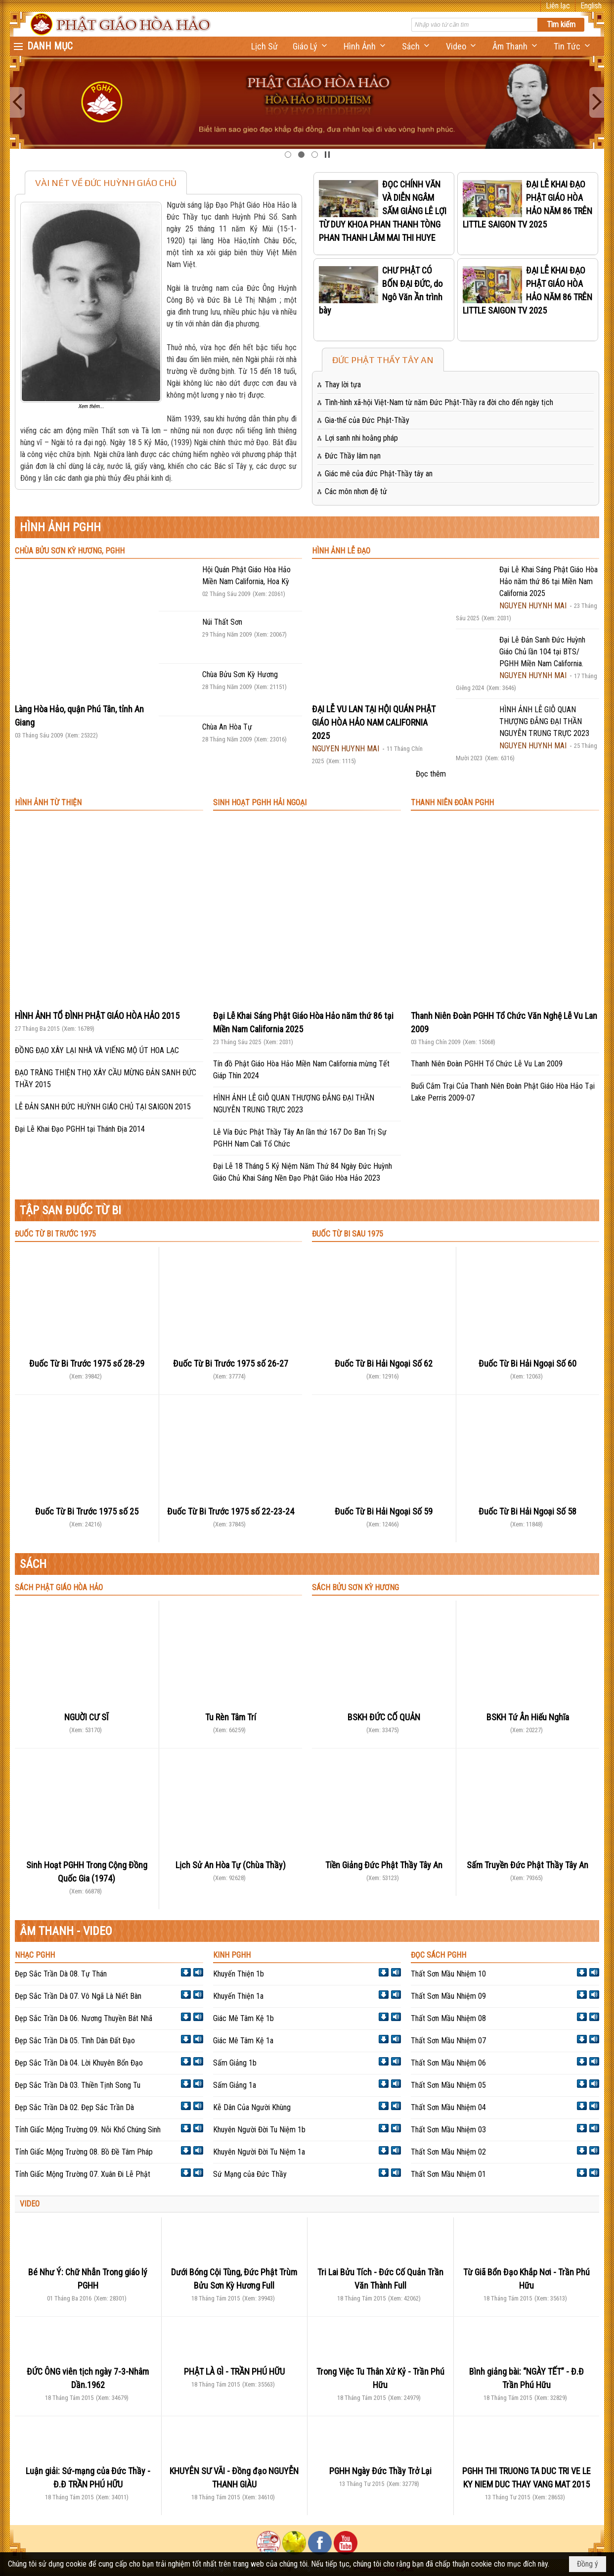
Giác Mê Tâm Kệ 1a (243, 2040)
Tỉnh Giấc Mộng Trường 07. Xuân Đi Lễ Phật (82, 2174)
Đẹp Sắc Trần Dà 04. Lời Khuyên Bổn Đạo (79, 2063)
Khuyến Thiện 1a (238, 1996)
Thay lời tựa (343, 384)
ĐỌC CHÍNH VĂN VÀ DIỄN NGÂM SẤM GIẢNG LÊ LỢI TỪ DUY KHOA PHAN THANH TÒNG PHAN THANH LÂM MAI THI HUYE (382, 211)
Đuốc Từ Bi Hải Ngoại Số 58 (527, 1511)
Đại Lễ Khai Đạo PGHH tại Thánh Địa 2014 (80, 1129)
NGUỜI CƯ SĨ (86, 1717)
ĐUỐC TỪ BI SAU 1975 (347, 1234)
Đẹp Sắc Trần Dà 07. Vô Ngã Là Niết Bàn (78, 1996)
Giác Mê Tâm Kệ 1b (243, 2018)
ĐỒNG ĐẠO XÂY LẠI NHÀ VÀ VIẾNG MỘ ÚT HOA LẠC (97, 1050)
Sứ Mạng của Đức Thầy (250, 2174)
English (591, 5)
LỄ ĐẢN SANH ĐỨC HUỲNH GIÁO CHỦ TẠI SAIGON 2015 (103, 1106)
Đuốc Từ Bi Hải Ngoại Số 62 (384, 1363)
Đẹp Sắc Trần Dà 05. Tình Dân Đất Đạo (75, 2040)
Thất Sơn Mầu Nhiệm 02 (448, 2152)
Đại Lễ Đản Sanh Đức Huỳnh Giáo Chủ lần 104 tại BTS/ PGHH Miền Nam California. (542, 651)
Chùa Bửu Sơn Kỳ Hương (240, 674)
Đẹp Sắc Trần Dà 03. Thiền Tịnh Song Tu (77, 2085)
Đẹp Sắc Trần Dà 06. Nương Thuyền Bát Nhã (83, 2018)
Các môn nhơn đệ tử (356, 491)
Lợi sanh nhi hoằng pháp (361, 438)
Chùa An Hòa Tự (227, 727)
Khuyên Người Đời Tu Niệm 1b (259, 2129)
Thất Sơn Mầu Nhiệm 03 (448, 2129)
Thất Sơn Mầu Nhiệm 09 (448, 1996)
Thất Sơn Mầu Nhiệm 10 (448, 1973)
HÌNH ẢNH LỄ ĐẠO (341, 550)
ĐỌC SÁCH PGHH (438, 1955)
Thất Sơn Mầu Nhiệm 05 (448, 2085)
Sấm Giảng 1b (235, 2063)
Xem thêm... (91, 406)
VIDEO (30, 2203)
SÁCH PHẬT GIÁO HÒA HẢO (59, 1587)
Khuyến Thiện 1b (238, 1973)
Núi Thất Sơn (222, 622)
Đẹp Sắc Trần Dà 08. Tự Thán (61, 1973)
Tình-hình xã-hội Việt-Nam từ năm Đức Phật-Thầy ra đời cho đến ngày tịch (439, 402)
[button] (310, 46)
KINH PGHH (232, 1955)
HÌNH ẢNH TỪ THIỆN (48, 802)
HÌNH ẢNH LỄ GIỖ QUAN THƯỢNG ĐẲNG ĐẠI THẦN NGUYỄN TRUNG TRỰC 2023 (544, 721)
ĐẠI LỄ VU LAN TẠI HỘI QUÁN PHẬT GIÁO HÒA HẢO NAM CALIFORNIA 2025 (374, 722)
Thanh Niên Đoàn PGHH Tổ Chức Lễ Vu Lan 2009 (487, 1063)
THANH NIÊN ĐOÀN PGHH (452, 802)
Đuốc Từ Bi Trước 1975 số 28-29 (86, 1363)
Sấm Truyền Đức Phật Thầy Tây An (527, 1865)
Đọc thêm (431, 774)
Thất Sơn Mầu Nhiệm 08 (448, 2018)
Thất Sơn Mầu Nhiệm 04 (448, 2107)
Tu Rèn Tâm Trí (230, 1717)
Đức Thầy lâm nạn (353, 455)
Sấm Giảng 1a (234, 2085)
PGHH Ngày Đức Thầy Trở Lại (380, 2471)
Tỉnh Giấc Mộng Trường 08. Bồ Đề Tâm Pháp (84, 2152)
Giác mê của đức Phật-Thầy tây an (379, 473)
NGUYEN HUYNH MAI (345, 748)
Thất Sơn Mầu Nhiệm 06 (448, 2063)
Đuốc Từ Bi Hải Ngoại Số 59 (384, 1511)
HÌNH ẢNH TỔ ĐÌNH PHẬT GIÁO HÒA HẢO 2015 (97, 1016)
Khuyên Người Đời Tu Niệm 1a (259, 2152)
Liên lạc (558, 5)
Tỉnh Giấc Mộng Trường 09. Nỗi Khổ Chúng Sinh (88, 2129)
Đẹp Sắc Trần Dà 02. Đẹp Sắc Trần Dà (74, 2107)
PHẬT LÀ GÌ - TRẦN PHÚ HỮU (234, 2371)
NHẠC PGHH (35, 1955)
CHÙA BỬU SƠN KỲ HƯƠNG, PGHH (70, 550)
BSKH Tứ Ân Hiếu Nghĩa (527, 1717)
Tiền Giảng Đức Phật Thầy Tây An (383, 1865)
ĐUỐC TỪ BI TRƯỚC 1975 (55, 1234)
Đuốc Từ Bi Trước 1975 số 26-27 (230, 1363)
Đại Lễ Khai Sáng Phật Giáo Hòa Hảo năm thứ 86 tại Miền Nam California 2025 (548, 581)
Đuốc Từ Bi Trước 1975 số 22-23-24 (230, 1511)
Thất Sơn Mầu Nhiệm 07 (448, 2040)
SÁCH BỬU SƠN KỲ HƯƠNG (355, 1587)
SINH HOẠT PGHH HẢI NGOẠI (260, 802)
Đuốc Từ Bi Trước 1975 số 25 (86, 1511)
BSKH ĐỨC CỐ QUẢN (384, 1717)
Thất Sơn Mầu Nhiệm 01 (448, 2174)
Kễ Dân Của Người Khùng (252, 2107)
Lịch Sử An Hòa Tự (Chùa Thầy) (230, 1865)
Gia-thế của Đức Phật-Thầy (367, 420)
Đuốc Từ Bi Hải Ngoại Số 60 (527, 1363)
